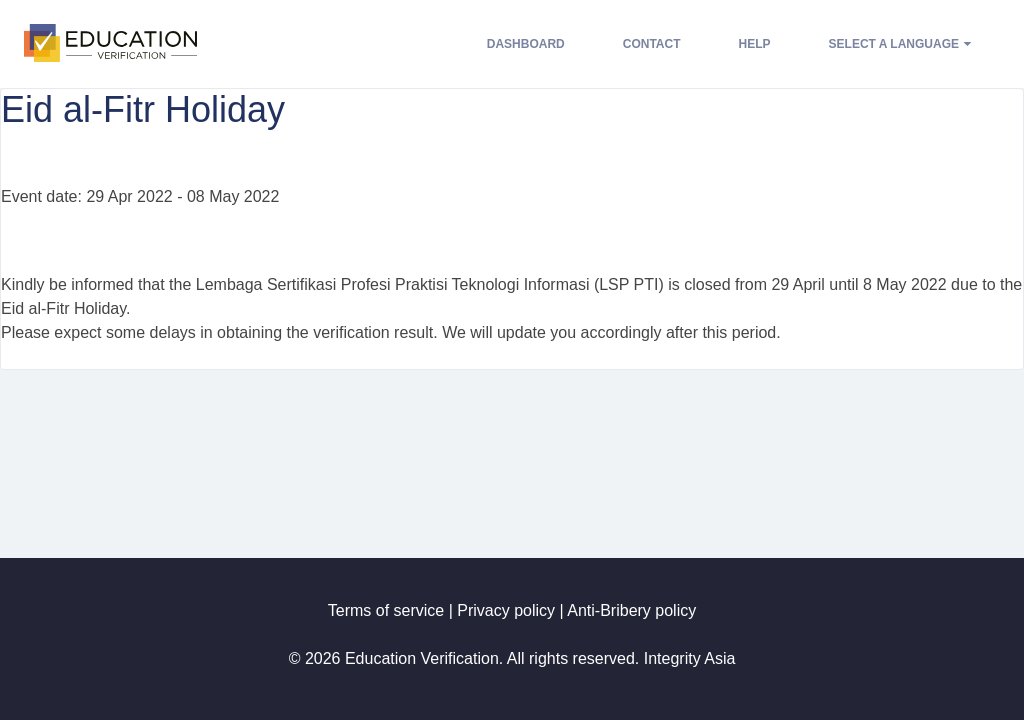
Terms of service (386, 610)
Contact (652, 44)
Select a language (900, 44)
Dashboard (526, 44)
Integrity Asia (690, 658)
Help (755, 44)
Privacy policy (506, 610)
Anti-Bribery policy (631, 610)
